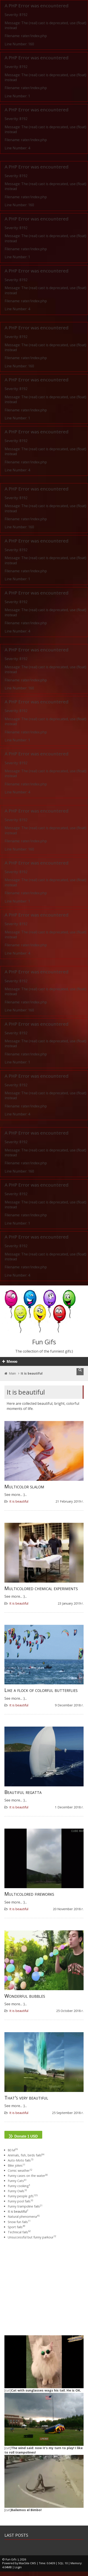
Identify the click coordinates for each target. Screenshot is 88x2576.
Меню (9, 1361)
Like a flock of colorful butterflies (41, 1690)
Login (18, 2567)
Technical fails (19, 2232)
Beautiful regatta (23, 1792)
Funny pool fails (20, 2201)
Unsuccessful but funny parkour (32, 2237)
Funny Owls (17, 2191)
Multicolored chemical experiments (41, 1588)
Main (12, 1373)
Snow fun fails (19, 2222)
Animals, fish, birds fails (26, 2155)
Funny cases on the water (28, 2176)
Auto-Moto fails (20, 2160)
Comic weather (20, 2170)
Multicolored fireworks (29, 1893)
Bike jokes (16, 2165)
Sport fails (16, 2227)
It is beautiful (18, 1501)
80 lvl (13, 2150)
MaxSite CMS (27, 2563)
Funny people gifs (23, 2196)
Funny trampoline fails (25, 2206)
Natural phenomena (24, 2216)
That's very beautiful (26, 2097)
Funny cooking (19, 2186)
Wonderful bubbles (24, 1995)
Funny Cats (17, 2181)
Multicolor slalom (24, 1486)
